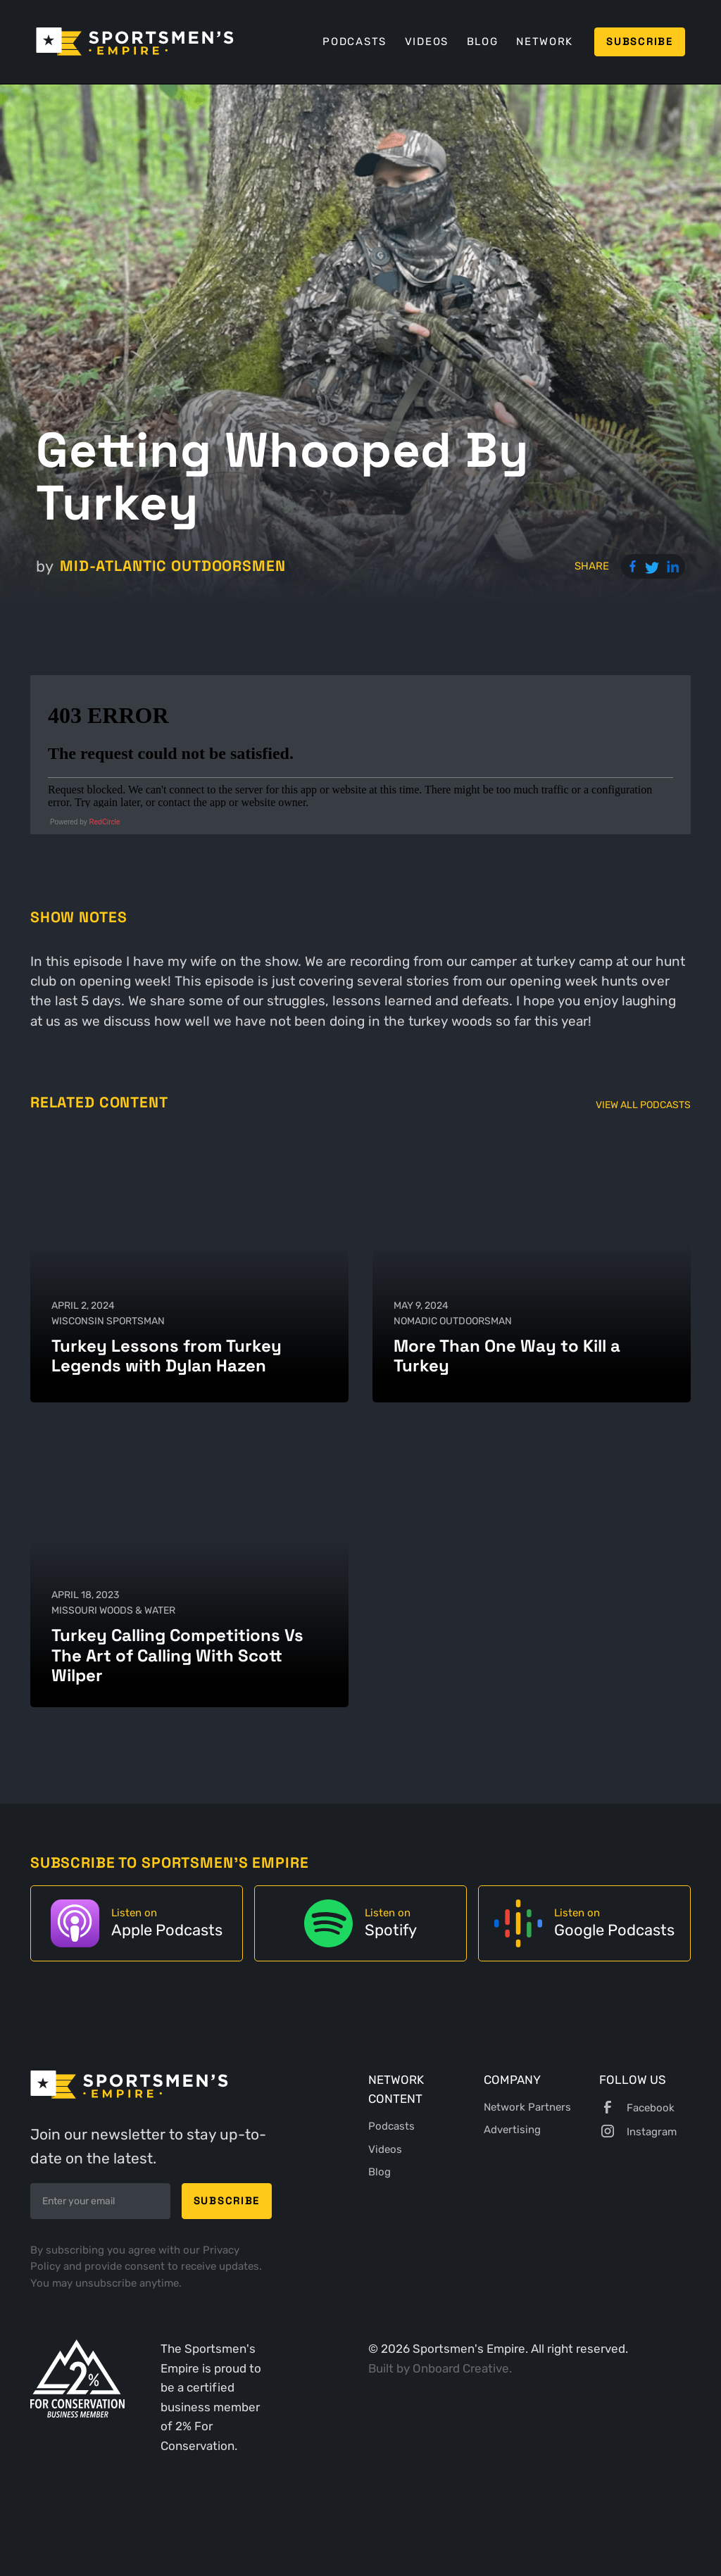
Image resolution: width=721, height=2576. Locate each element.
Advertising (512, 2129)
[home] (135, 41)
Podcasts (354, 41)
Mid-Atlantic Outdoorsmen (173, 565)
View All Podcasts (643, 1104)
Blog (483, 41)
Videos (427, 41)
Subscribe (639, 41)
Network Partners (527, 2107)
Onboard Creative (461, 2368)
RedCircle (104, 822)
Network (544, 41)
